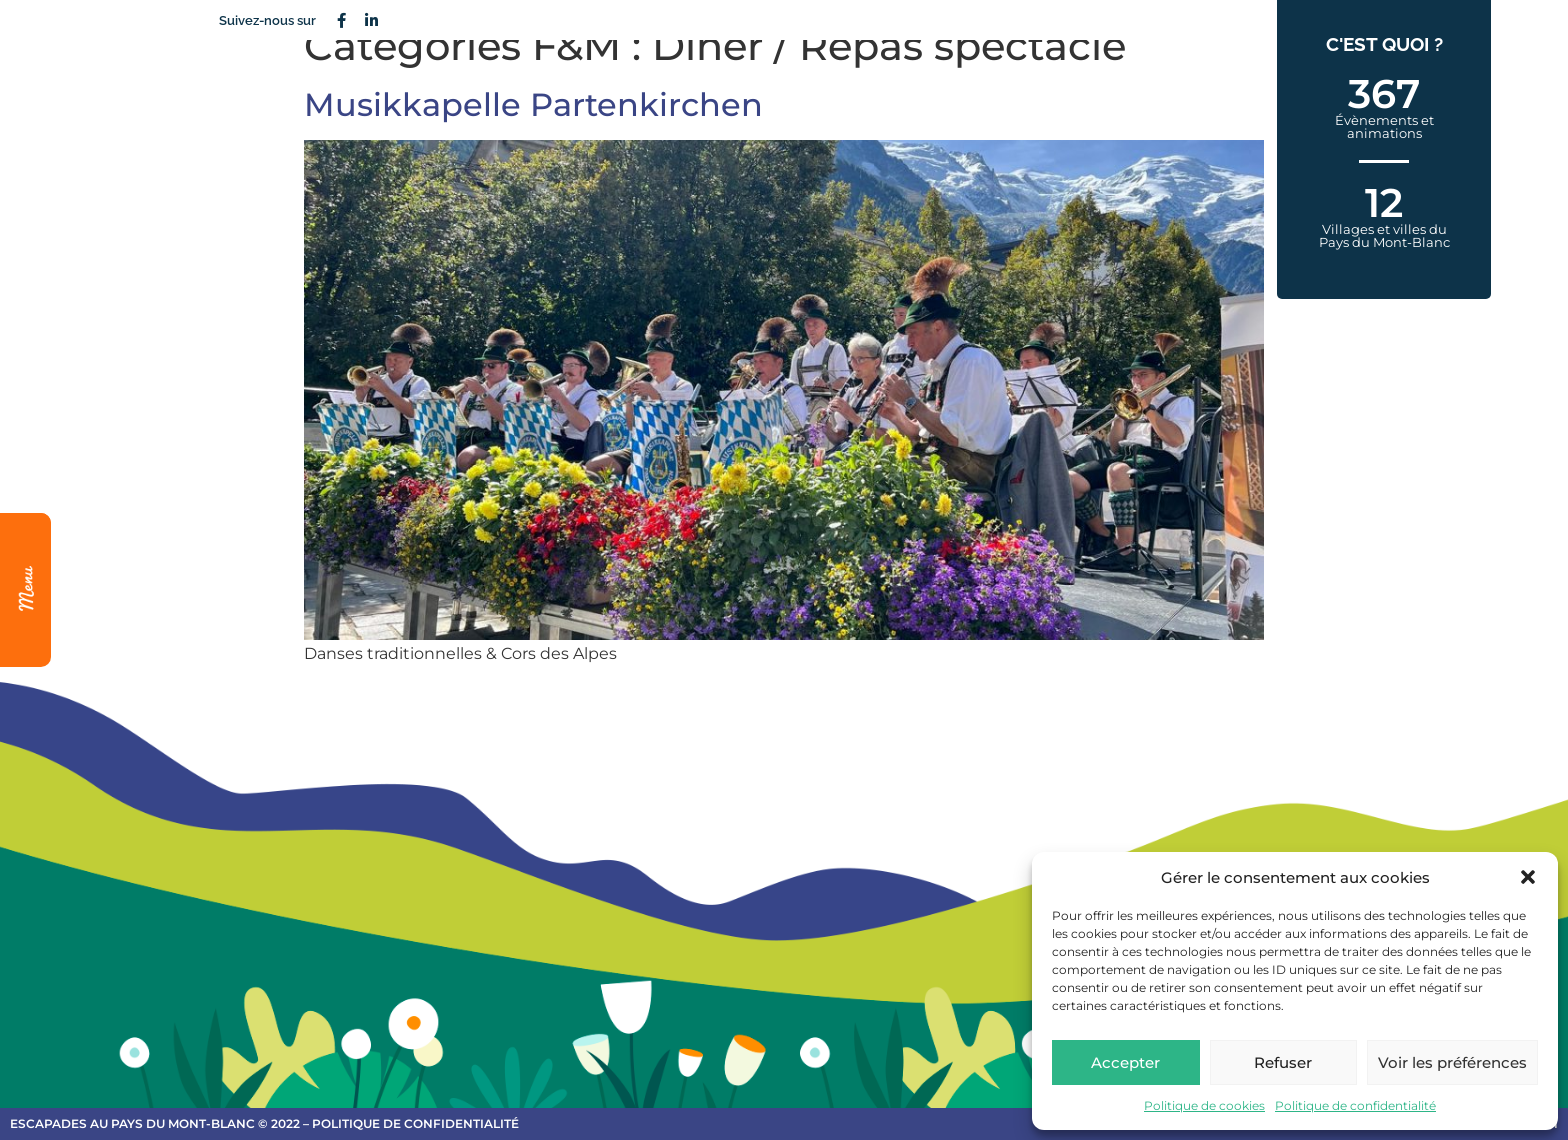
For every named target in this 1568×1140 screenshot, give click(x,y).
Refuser (1283, 1062)
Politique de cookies (1204, 1105)
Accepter (1125, 1062)
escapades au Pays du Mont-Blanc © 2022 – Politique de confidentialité (264, 1123)
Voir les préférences (1452, 1062)
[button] (1528, 877)
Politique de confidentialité (1355, 1105)
